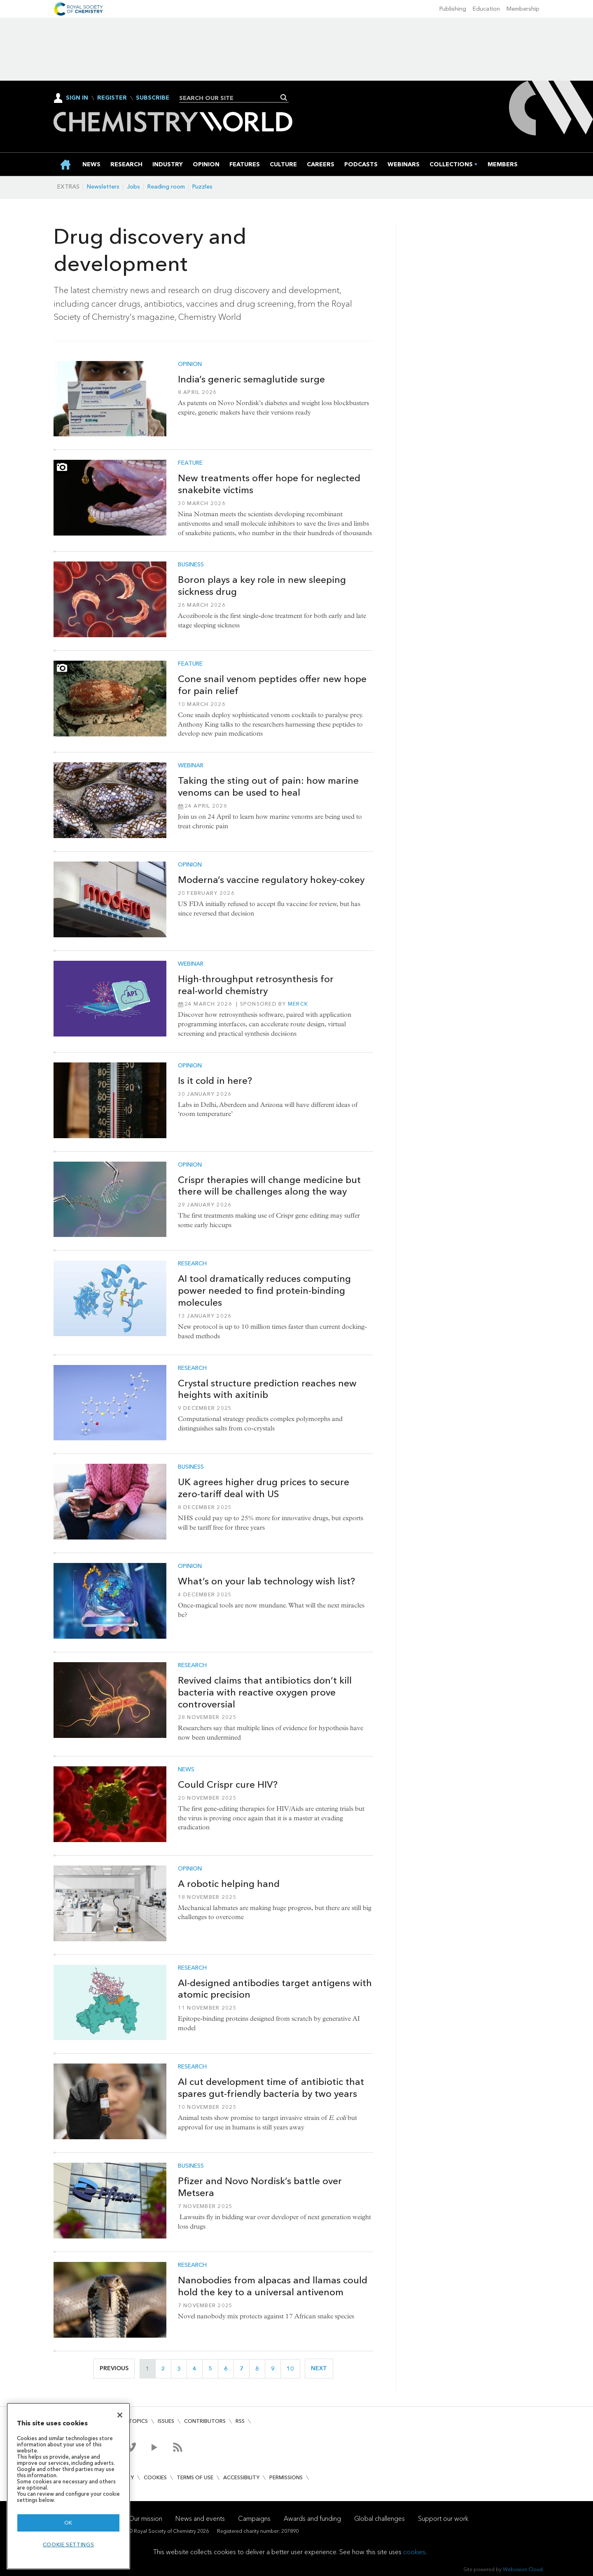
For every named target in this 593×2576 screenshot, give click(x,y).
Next (322, 2368)
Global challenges (379, 2518)
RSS (240, 2421)
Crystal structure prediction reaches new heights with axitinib (267, 1389)
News (186, 1769)
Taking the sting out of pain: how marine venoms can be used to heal (268, 786)
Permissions (286, 2477)
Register (112, 98)
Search (284, 97)
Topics (138, 2421)
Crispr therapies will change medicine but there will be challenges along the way (269, 1185)
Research (192, 1263)
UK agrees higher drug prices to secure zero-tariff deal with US (263, 1488)
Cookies (155, 2477)
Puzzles (202, 186)
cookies (414, 2552)
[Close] (120, 2415)
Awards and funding (312, 2518)
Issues (166, 2421)
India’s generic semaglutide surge (251, 379)
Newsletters (103, 186)
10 (293, 2368)
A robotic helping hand (229, 1883)
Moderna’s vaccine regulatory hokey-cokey (271, 879)
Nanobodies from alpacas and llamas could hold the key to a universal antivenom (272, 2286)
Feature (190, 463)
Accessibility (241, 2477)
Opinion (190, 364)
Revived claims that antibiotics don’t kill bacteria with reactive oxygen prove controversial (265, 1692)
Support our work (443, 2518)
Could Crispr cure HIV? (228, 1784)
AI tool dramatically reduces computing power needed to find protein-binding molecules (264, 1290)
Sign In (77, 97)
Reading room (166, 186)
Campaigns (254, 2518)
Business (191, 564)
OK (68, 2523)
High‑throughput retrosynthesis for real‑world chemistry (256, 985)
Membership (523, 8)
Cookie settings (68, 2544)
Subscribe (152, 98)
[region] (68, 2486)
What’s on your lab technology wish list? (266, 1581)
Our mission (145, 2518)
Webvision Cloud (523, 2569)
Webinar (190, 765)
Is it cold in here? (215, 1080)
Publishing (452, 8)
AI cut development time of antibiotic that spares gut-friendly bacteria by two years (271, 2087)
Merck (298, 1004)
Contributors (205, 2421)
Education (486, 8)
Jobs (133, 186)
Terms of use (195, 2477)
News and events (200, 2518)
